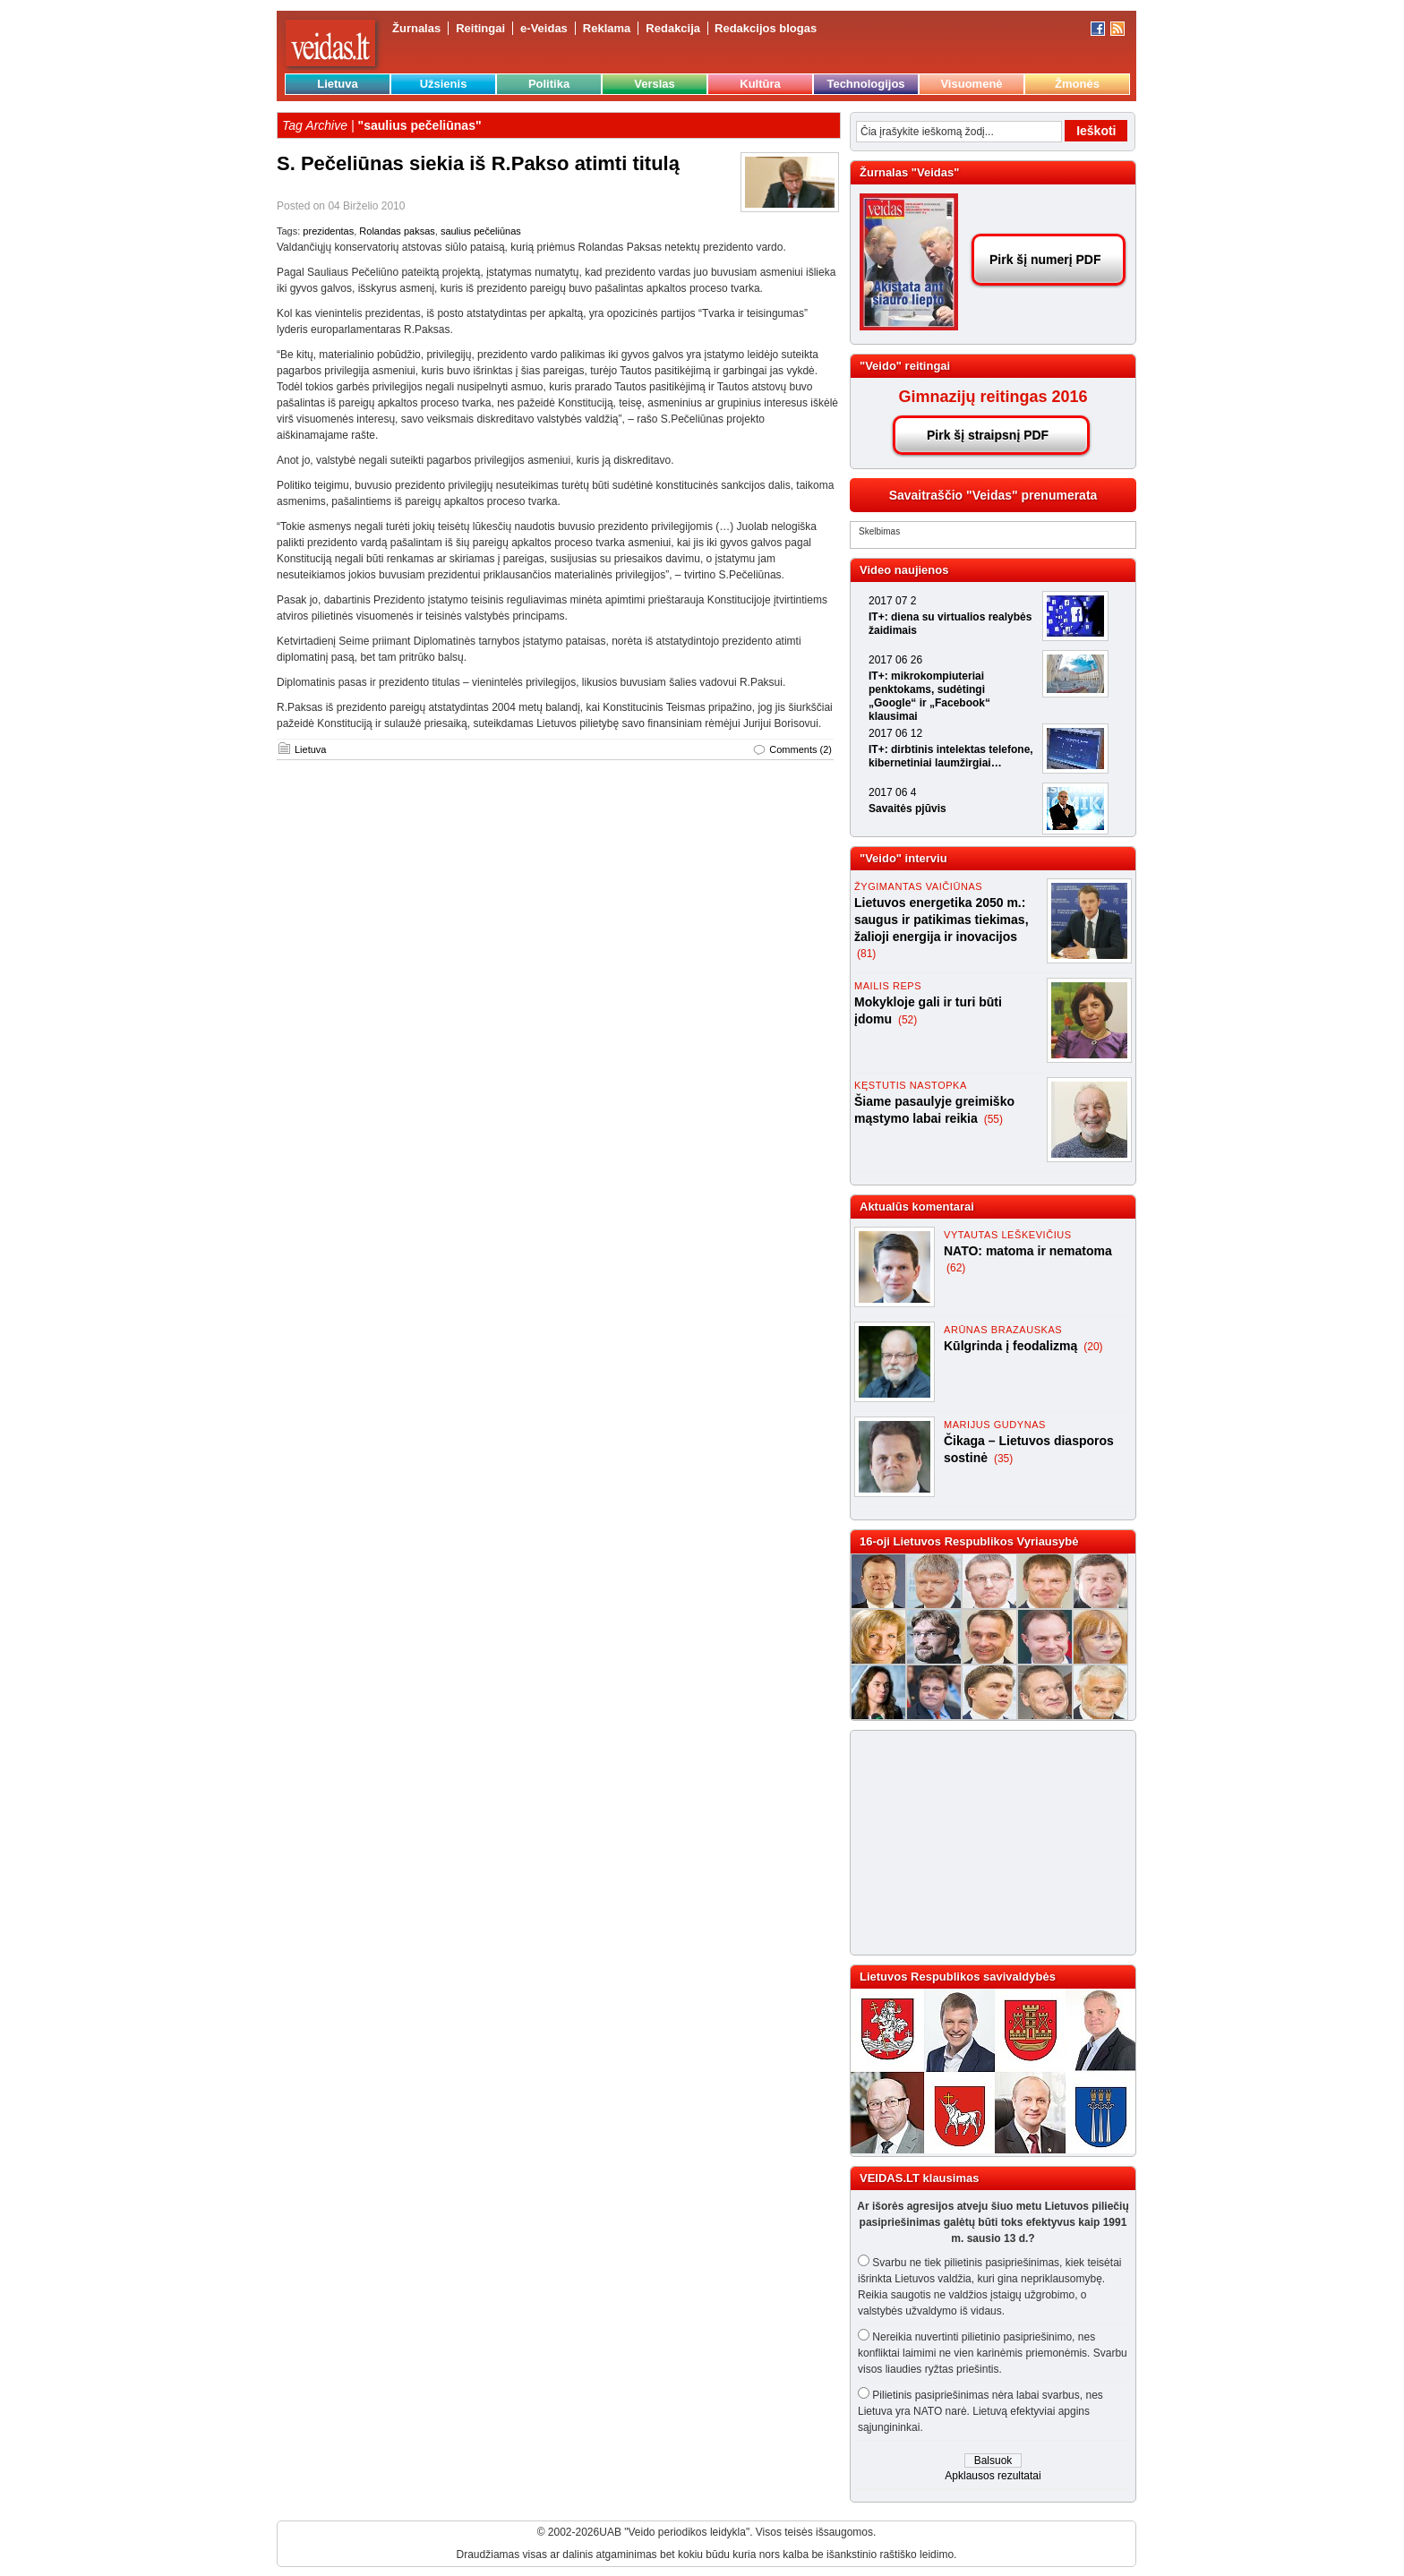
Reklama (606, 28)
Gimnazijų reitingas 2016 (992, 397)
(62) (955, 1268)
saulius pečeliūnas (481, 231)
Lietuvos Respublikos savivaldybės (958, 1976)
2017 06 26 (895, 660)
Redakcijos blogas (766, 28)
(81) (866, 953)
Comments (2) (800, 749)
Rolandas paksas (396, 231)
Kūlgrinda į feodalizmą (1012, 1346)
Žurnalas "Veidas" (909, 172)
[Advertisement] (985, 1843)
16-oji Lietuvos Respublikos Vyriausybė (969, 1541)
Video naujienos (904, 570)
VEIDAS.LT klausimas (919, 2178)
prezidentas (328, 231)
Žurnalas (416, 28)
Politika (548, 83)
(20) (1092, 1346)
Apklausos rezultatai (992, 2475)
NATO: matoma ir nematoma (1028, 1251)
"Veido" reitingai (905, 365)
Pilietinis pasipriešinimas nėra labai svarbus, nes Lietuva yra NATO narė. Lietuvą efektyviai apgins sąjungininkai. (980, 2411)
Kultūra (760, 83)
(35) (1003, 1458)
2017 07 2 (892, 601)
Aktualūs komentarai (917, 1206)
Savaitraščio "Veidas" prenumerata (993, 495)
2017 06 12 (895, 733)
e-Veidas (544, 28)
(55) (993, 1119)
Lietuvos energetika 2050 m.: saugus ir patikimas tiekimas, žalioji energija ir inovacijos (941, 919)
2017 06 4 (892, 792)
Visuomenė (971, 83)
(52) (907, 1020)
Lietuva (337, 83)
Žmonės (1077, 83)
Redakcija (673, 28)
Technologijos (865, 83)
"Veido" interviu (903, 858)
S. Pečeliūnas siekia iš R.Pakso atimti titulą (478, 163)
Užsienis (443, 83)
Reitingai (480, 28)
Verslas (654, 83)
